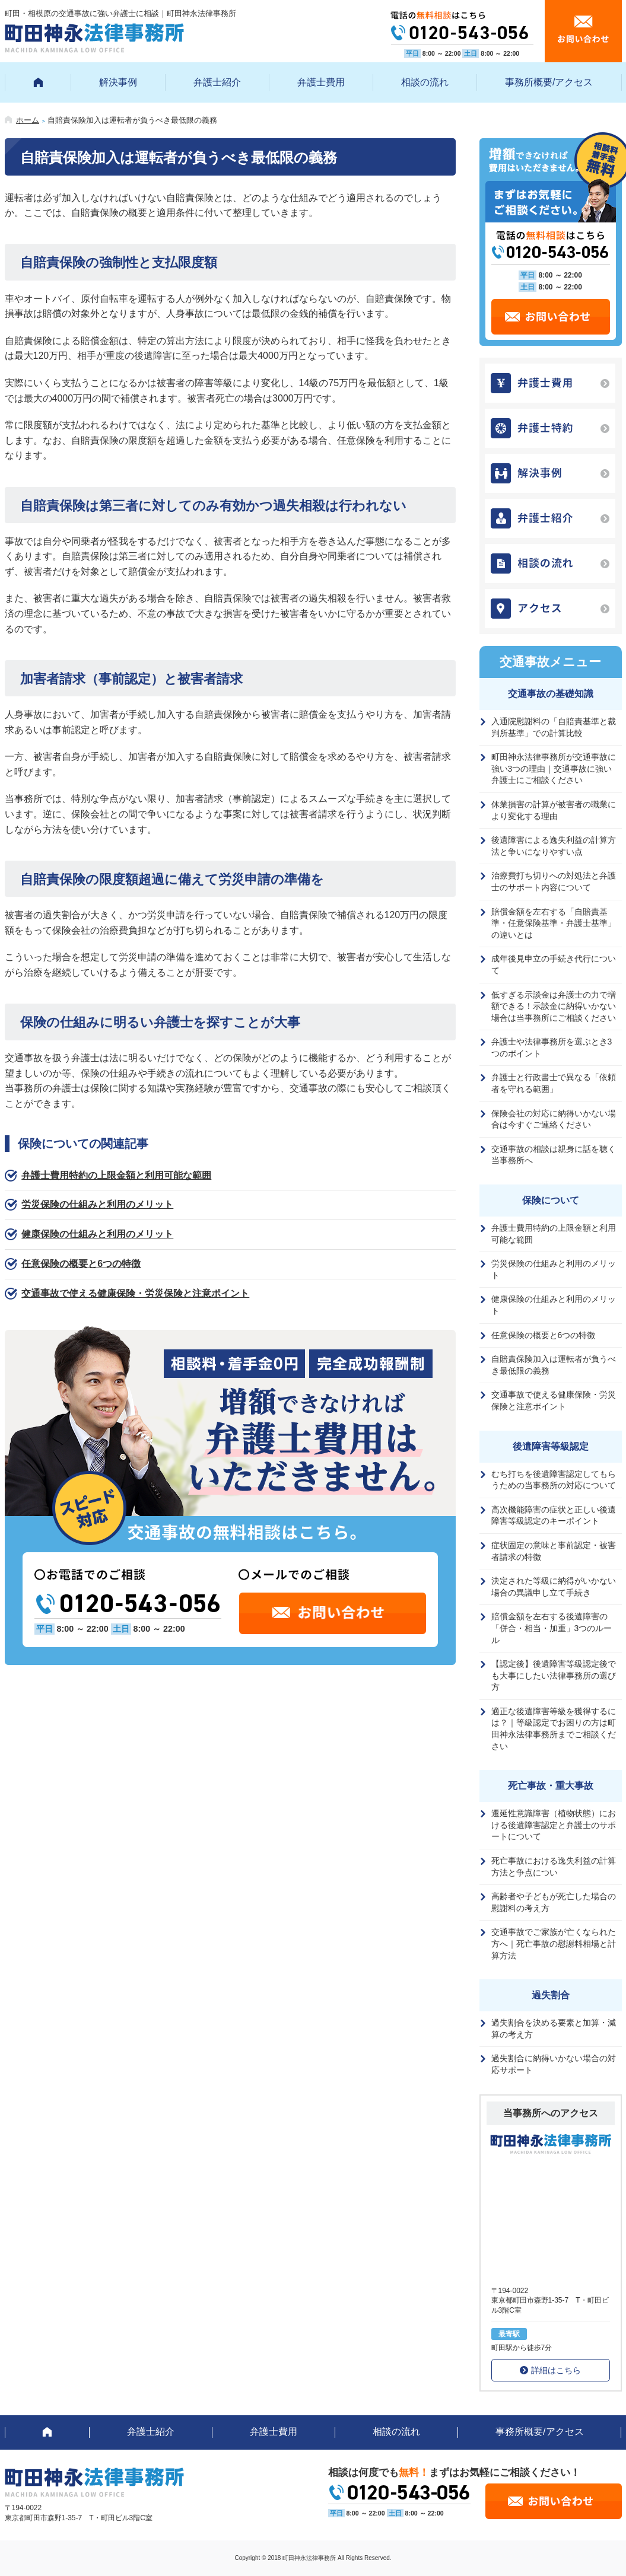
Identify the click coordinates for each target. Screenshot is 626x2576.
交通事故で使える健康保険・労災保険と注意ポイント (135, 1293)
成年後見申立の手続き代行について (553, 964)
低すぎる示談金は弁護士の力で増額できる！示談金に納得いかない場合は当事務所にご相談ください (553, 1006)
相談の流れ (425, 82)
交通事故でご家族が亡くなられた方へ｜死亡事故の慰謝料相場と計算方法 (553, 1943)
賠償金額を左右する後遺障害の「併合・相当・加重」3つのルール (551, 1628)
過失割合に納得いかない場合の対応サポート (553, 2064)
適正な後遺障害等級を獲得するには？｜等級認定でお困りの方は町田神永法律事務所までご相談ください (553, 1728)
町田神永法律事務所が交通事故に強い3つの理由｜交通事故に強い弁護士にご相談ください (553, 768)
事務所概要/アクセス (549, 82)
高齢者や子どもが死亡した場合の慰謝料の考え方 (553, 1902)
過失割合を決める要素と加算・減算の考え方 (553, 2028)
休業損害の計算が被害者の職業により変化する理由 (553, 810)
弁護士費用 (321, 82)
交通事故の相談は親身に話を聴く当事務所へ (553, 1155)
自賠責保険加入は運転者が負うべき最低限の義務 (553, 1364)
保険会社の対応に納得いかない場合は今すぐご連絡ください (553, 1119)
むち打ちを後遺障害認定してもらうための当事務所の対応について (553, 1480)
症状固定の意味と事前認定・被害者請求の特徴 (553, 1551)
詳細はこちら (556, 2370)
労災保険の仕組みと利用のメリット (97, 1204)
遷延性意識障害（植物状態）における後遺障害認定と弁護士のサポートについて (553, 1824)
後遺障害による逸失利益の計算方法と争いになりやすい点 (553, 845)
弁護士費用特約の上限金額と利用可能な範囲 (116, 1175)
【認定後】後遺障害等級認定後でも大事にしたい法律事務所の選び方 (553, 1675)
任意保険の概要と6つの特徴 (81, 1264)
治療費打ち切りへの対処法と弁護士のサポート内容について (553, 881)
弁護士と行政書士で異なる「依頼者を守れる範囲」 (553, 1083)
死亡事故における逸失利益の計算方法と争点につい (553, 1866)
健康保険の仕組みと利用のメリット (97, 1234)
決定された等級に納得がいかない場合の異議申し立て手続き (553, 1586)
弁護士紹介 (217, 82)
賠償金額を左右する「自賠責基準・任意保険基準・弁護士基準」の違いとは (553, 923)
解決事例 (118, 82)
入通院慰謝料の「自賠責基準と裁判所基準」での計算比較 (553, 727)
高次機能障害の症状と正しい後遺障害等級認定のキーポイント (553, 1515)
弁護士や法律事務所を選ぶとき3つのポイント (551, 1047)
